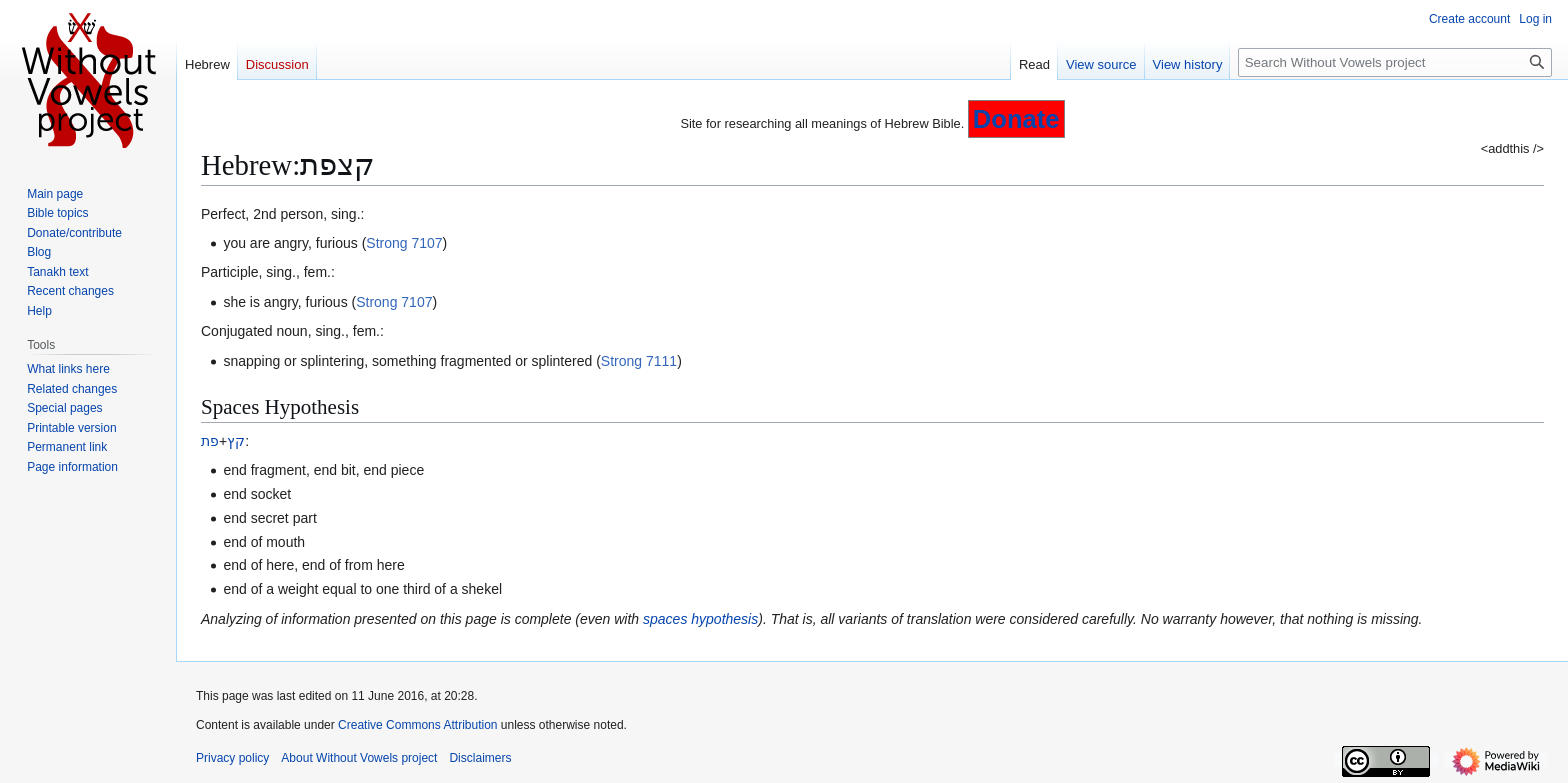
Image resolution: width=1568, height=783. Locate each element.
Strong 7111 (639, 361)
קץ (236, 441)
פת (210, 441)
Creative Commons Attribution (417, 725)
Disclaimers (480, 758)
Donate (1016, 119)
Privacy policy (232, 758)
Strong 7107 (404, 243)
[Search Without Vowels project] (1395, 62)
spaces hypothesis (700, 619)
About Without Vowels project (359, 758)
